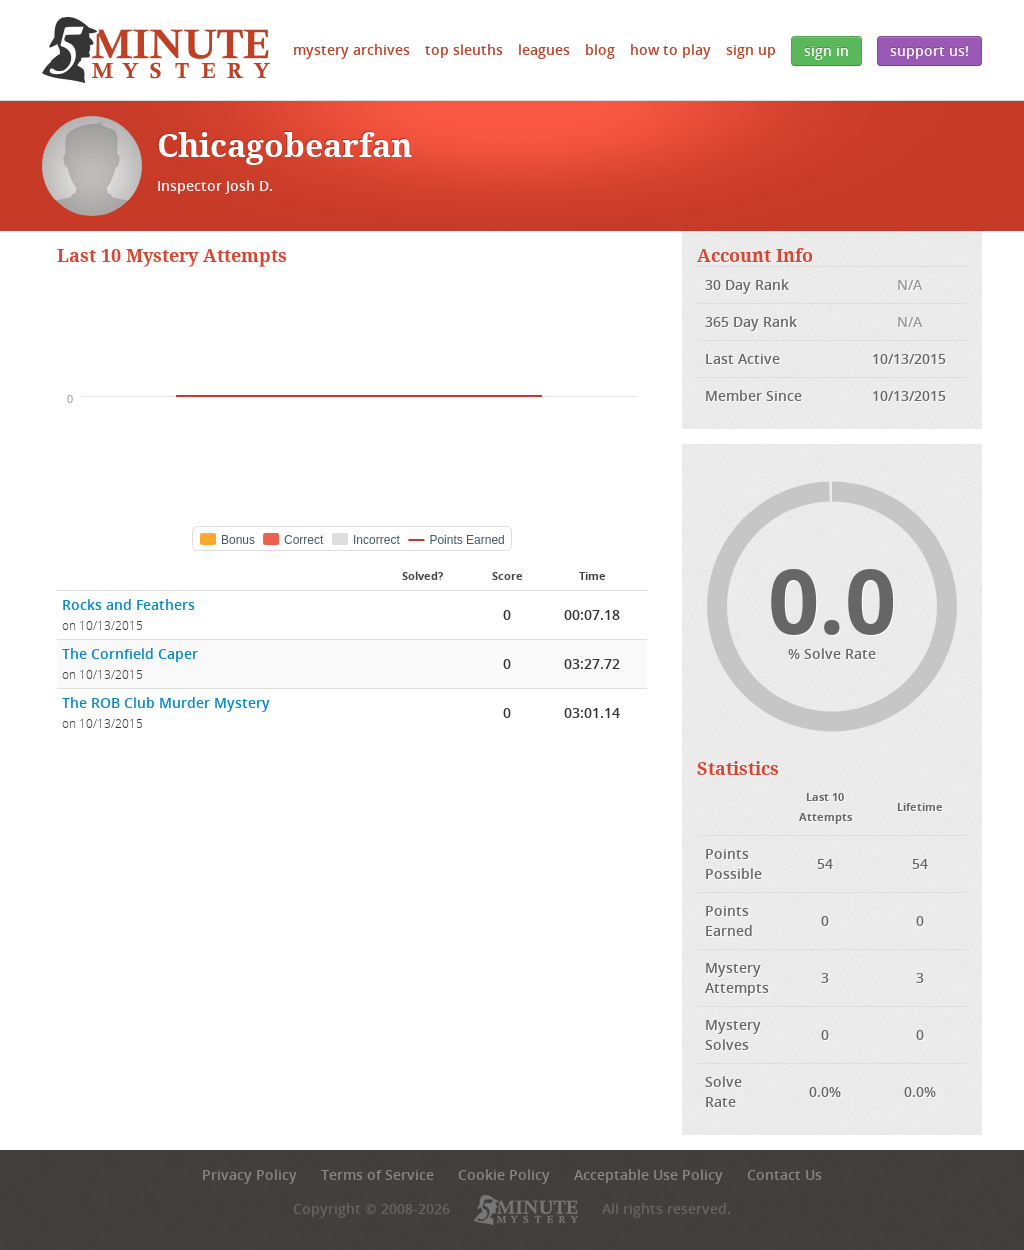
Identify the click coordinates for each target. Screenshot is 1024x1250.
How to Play (670, 49)
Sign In (826, 50)
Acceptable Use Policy (648, 1174)
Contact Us (784, 1174)
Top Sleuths (464, 49)
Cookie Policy (504, 1174)
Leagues (544, 49)
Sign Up (751, 49)
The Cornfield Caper (130, 653)
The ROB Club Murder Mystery (166, 702)
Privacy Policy (249, 1174)
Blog (600, 49)
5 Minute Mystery (156, 50)
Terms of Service (377, 1174)
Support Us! (929, 50)
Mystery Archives (351, 49)
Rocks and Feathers (128, 604)
